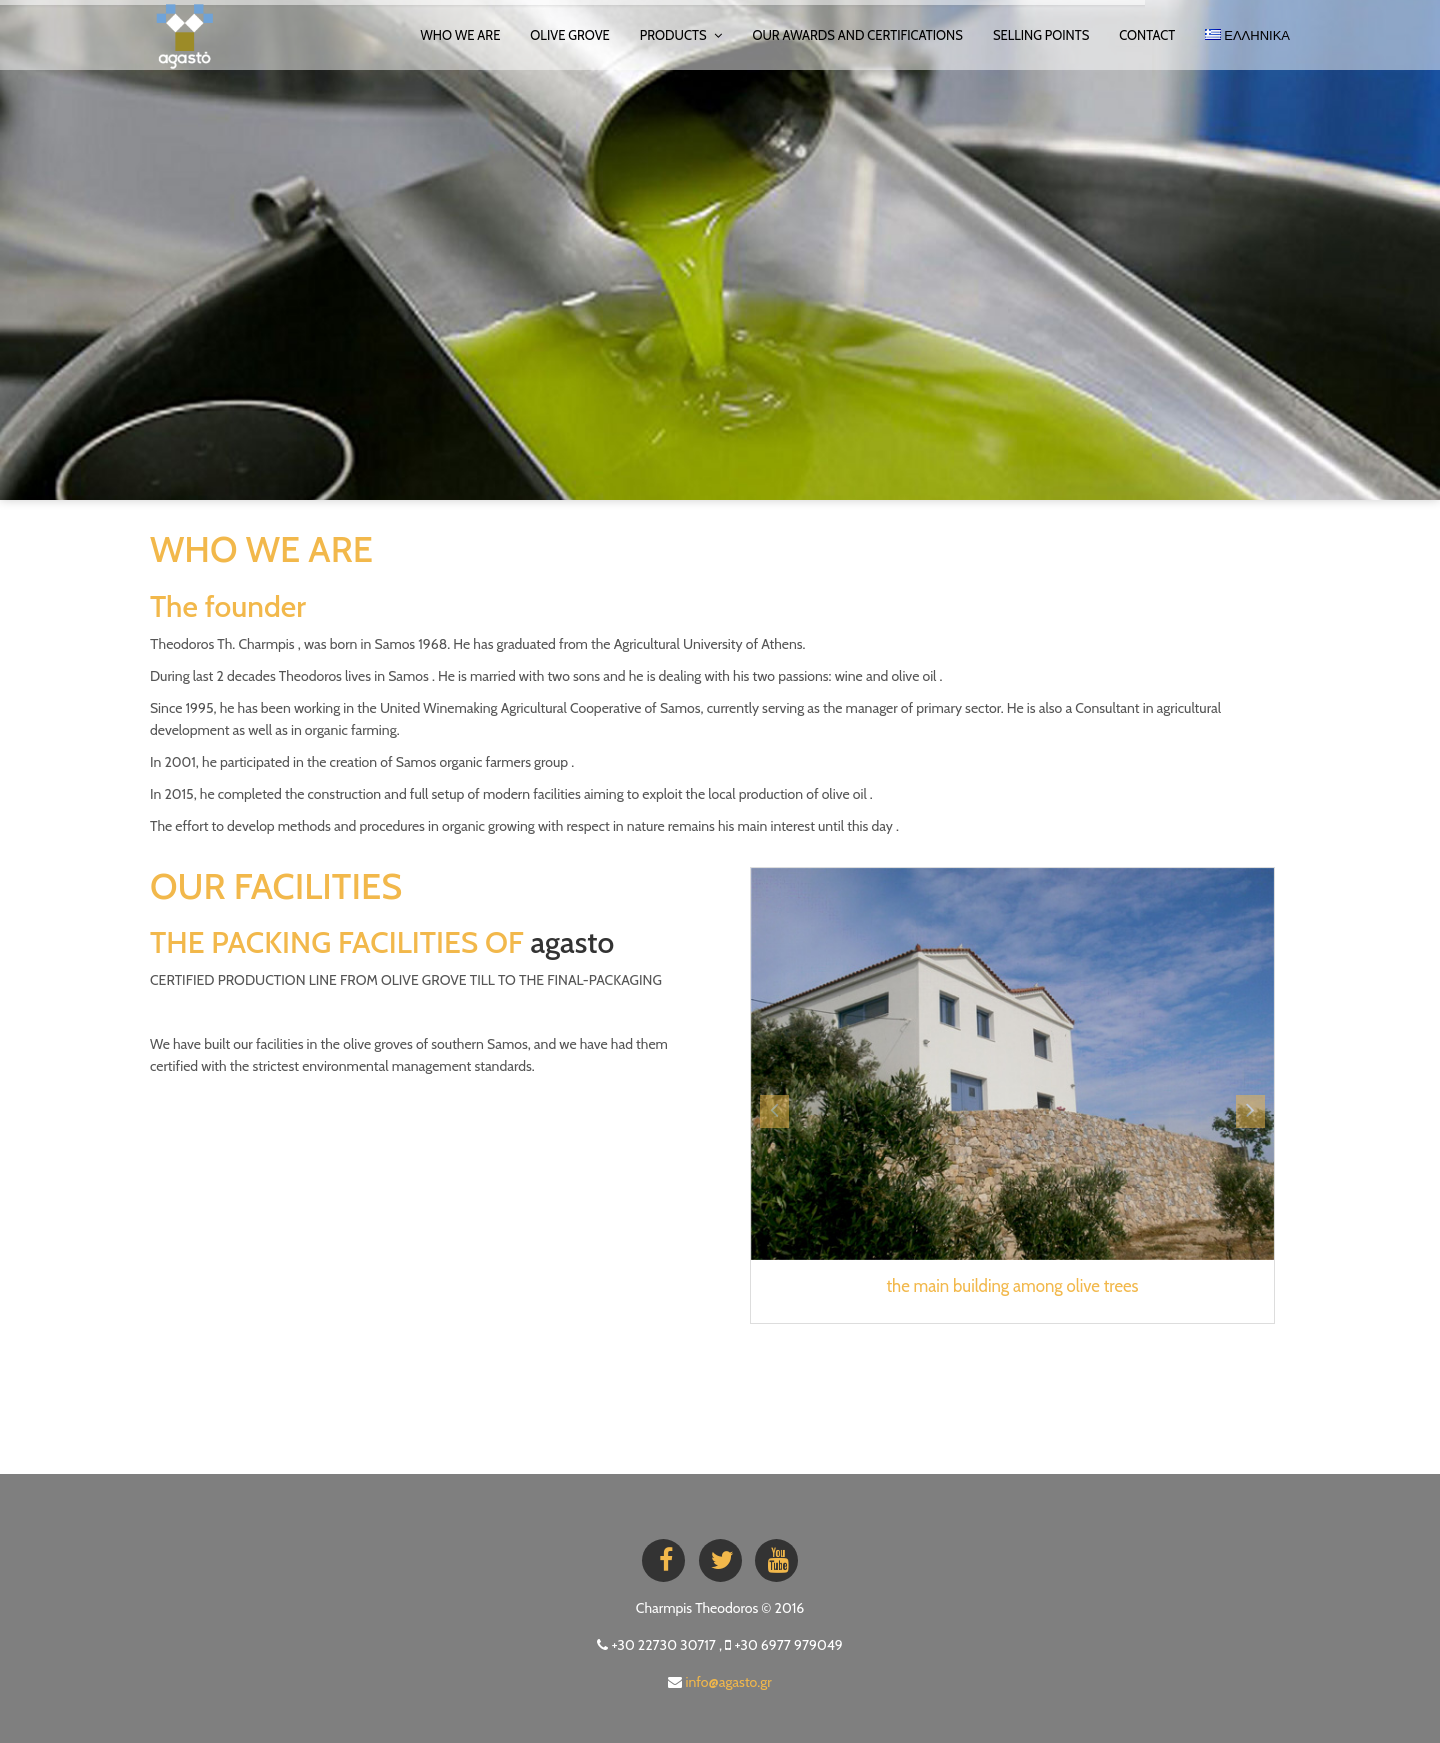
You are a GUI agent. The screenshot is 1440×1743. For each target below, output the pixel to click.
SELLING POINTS (1041, 35)
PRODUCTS (681, 35)
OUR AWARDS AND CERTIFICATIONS (857, 35)
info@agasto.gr (729, 1682)
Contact (1147, 35)
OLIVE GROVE (569, 35)
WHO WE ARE (460, 35)
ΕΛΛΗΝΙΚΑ (1247, 35)
